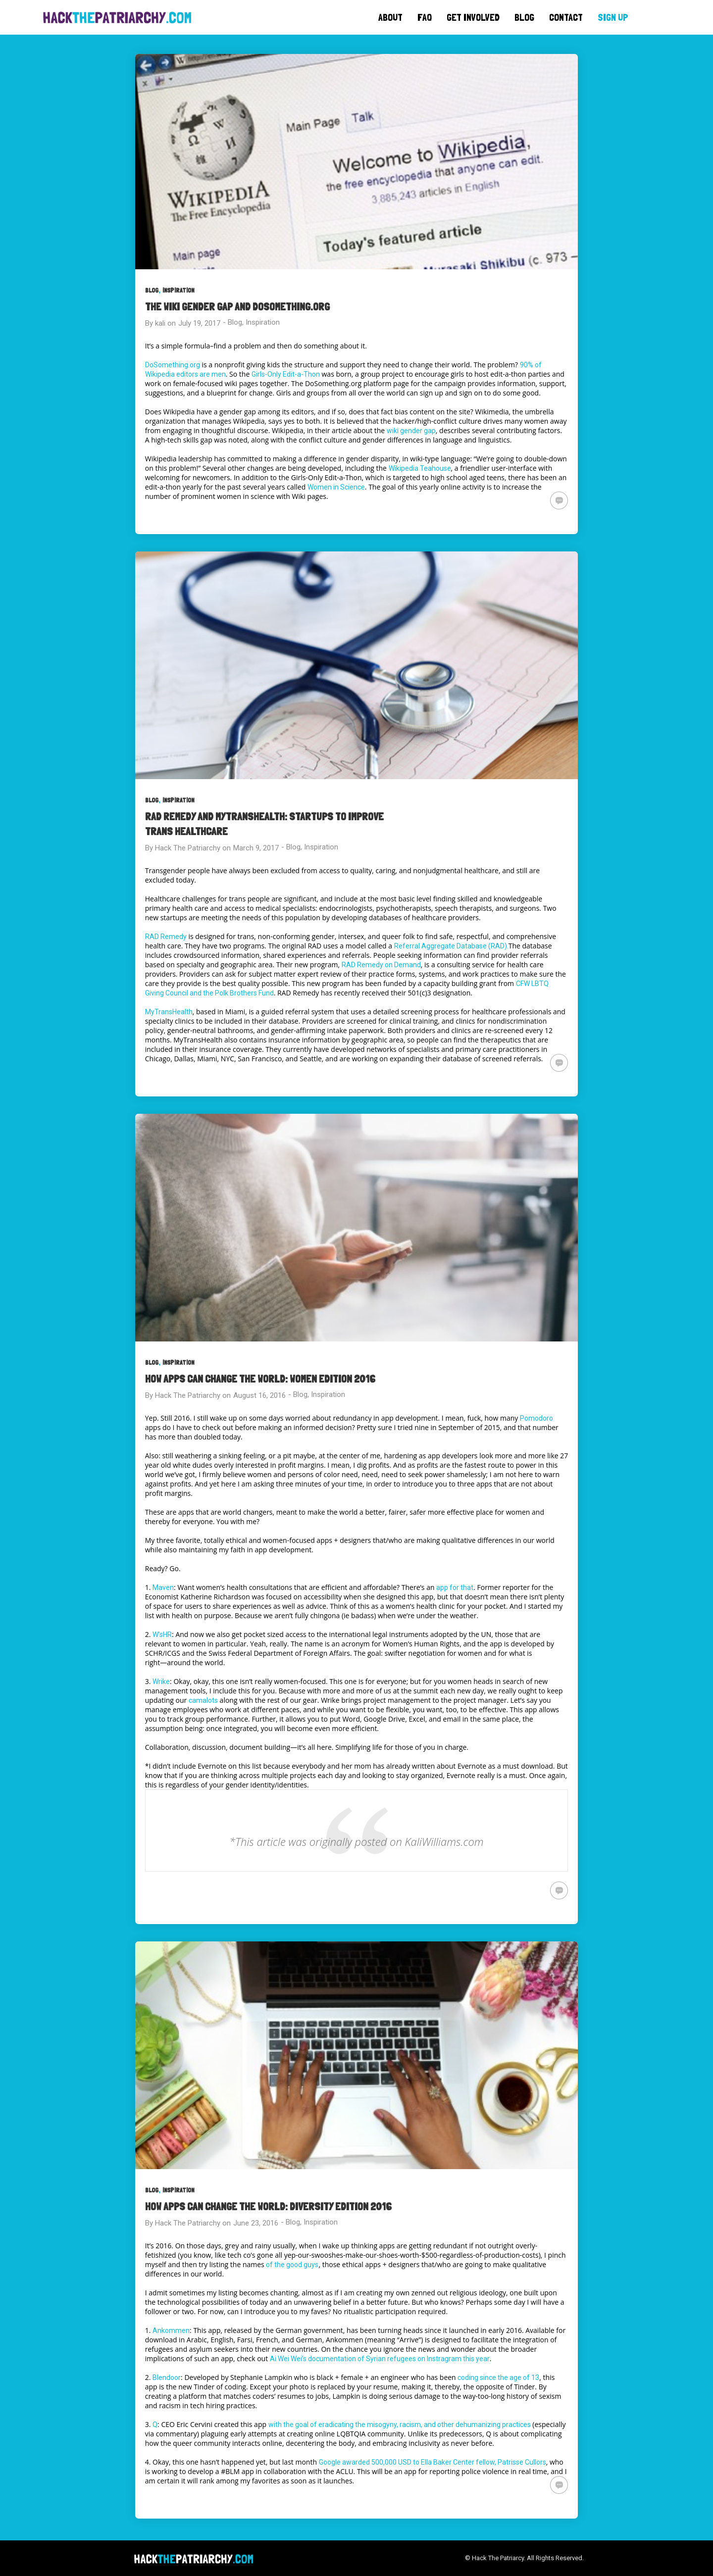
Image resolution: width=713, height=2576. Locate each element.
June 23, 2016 (255, 2223)
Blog (151, 290)
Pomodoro (536, 1418)
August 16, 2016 (259, 1395)
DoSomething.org (172, 365)
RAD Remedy (166, 937)
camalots (203, 1700)
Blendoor (167, 2377)
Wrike (161, 1681)
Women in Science (336, 487)
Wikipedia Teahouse (420, 468)
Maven (163, 1587)
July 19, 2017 (199, 323)
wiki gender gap (411, 431)
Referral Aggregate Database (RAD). (451, 946)
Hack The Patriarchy (187, 847)
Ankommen (171, 2330)
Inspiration (178, 290)
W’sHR (162, 1634)
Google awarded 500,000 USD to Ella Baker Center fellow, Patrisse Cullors (432, 2462)
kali (160, 323)
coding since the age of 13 (498, 2377)
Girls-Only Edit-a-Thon (286, 374)
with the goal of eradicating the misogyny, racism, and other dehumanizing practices (399, 2424)
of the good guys (292, 2265)
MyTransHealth (169, 1012)
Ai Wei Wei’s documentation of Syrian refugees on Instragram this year (380, 2359)
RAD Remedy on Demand (381, 965)
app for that (454, 1587)
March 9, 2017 (256, 847)
